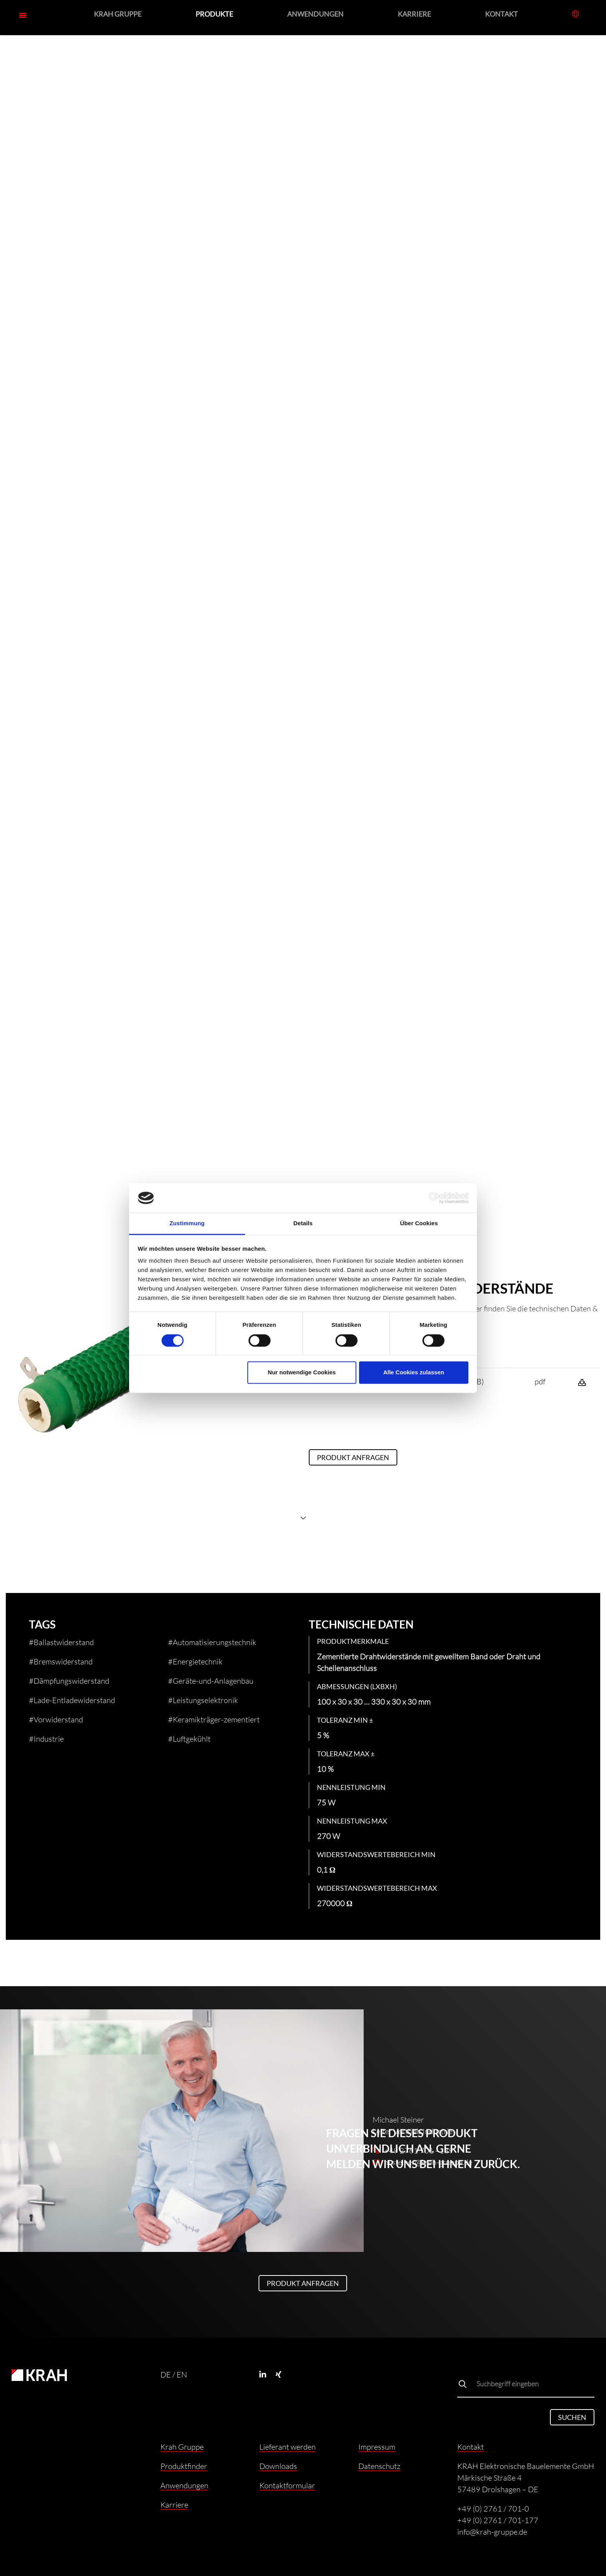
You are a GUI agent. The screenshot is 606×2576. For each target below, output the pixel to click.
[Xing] (282, 2374)
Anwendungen (315, 14)
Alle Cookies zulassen (413, 1372)
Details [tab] (303, 1223)
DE (165, 2374)
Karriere (414, 14)
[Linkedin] (266, 2374)
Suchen (572, 2417)
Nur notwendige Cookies (302, 1372)
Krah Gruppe (117, 14)
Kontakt (501, 14)
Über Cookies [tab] (419, 1223)
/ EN (179, 2374)
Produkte (214, 14)
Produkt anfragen (353, 1457)
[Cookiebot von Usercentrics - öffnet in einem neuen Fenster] (434, 1198)
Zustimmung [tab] (187, 1223)
